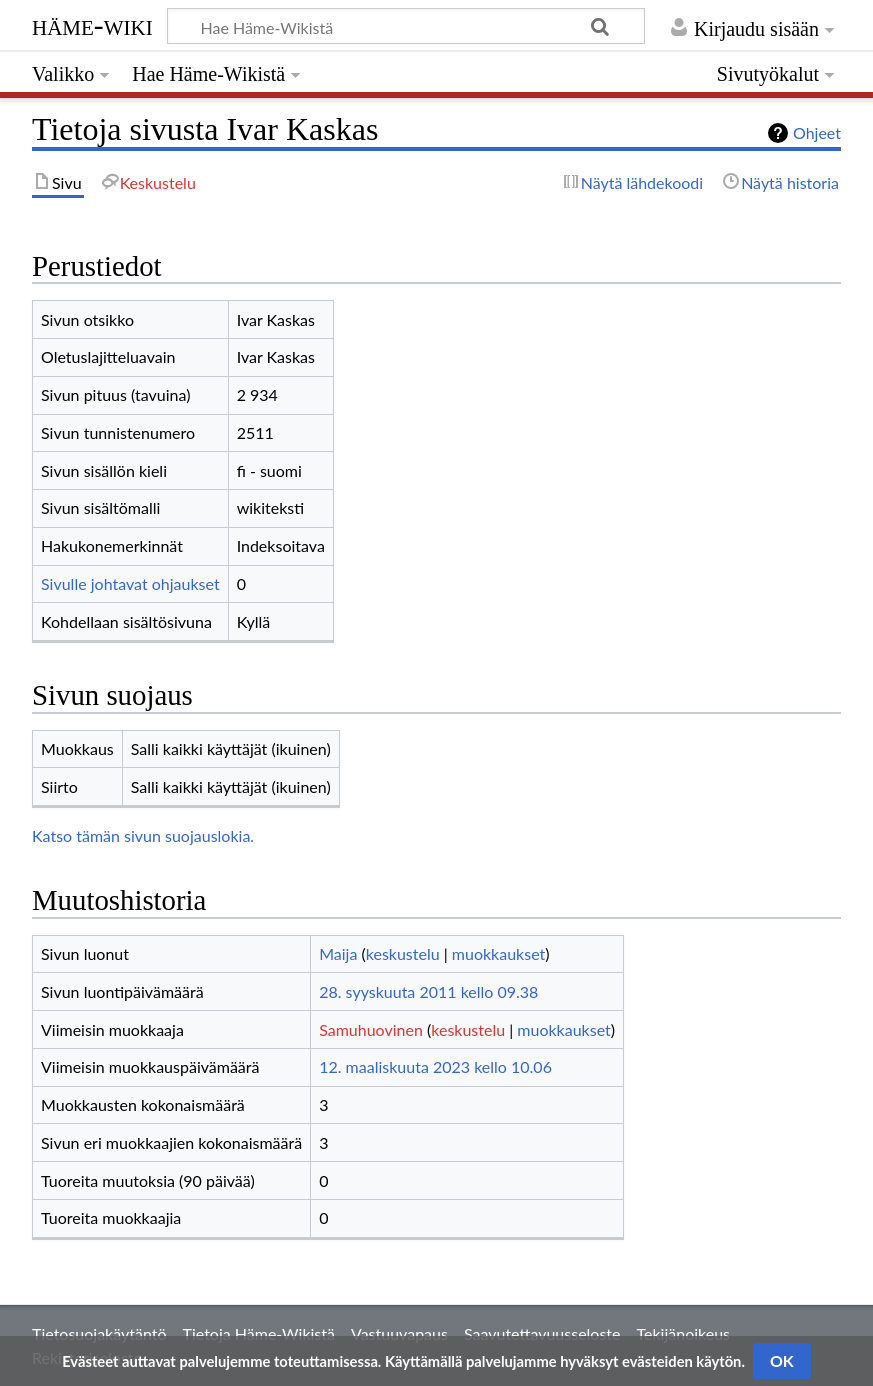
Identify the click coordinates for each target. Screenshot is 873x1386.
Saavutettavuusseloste (542, 1333)
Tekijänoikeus (684, 1333)
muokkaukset (498, 953)
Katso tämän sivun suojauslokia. (143, 835)
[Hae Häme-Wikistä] (406, 26)
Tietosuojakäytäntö (99, 1333)
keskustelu (403, 953)
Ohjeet (817, 132)
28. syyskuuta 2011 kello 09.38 (428, 991)
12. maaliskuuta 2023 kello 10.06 (435, 1066)
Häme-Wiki (92, 25)
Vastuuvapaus (399, 1333)
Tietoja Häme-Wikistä (259, 1333)
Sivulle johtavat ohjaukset (130, 583)
